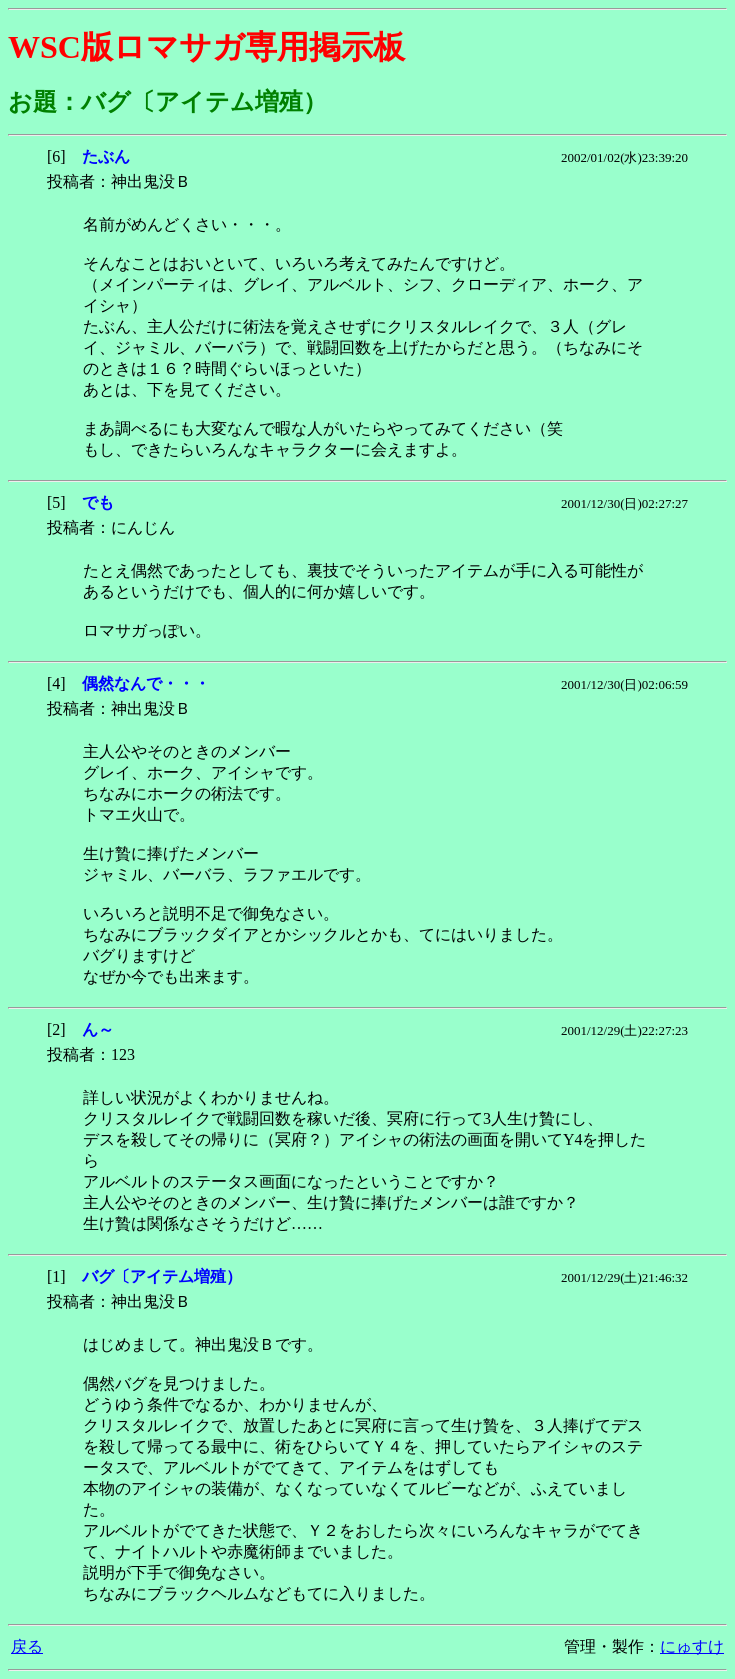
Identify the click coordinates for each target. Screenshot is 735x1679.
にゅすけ (692, 1646)
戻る (27, 1646)
